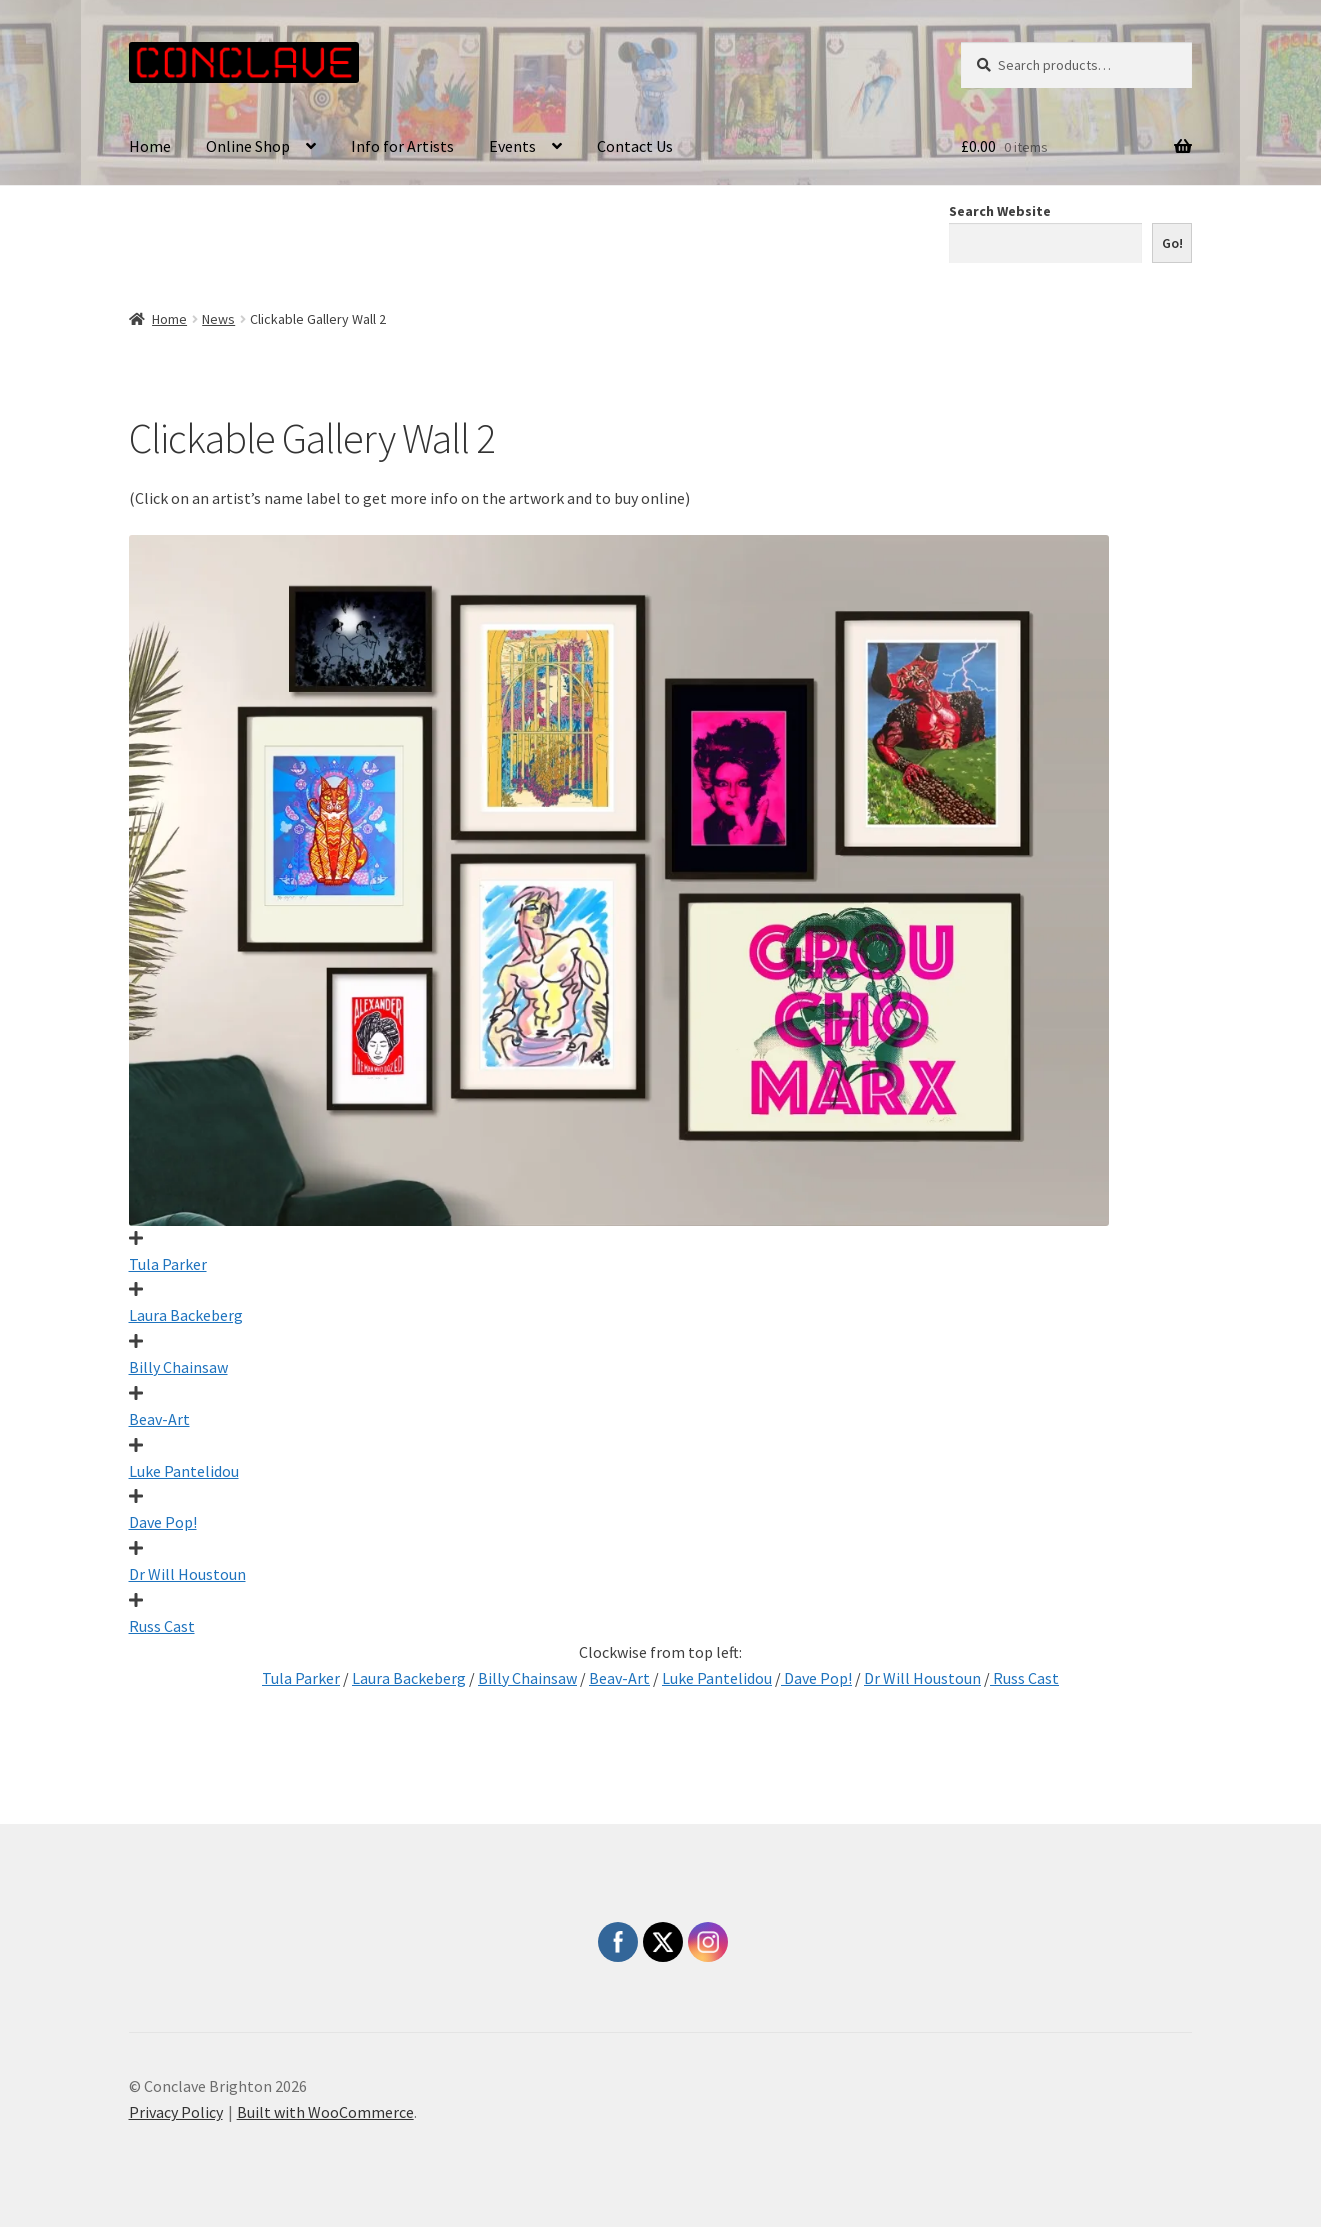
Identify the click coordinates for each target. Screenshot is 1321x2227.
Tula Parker (168, 1264)
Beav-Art (159, 1419)
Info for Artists (402, 146)
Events (512, 146)
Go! (1172, 243)
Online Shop (248, 146)
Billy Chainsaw (178, 1367)
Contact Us (635, 146)
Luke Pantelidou (184, 1471)
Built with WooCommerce (325, 2112)
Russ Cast (162, 1626)
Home (150, 146)
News (218, 319)
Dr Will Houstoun (187, 1574)
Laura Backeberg (186, 1315)
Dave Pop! (163, 1522)
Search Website (1000, 211)
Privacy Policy (176, 2112)
